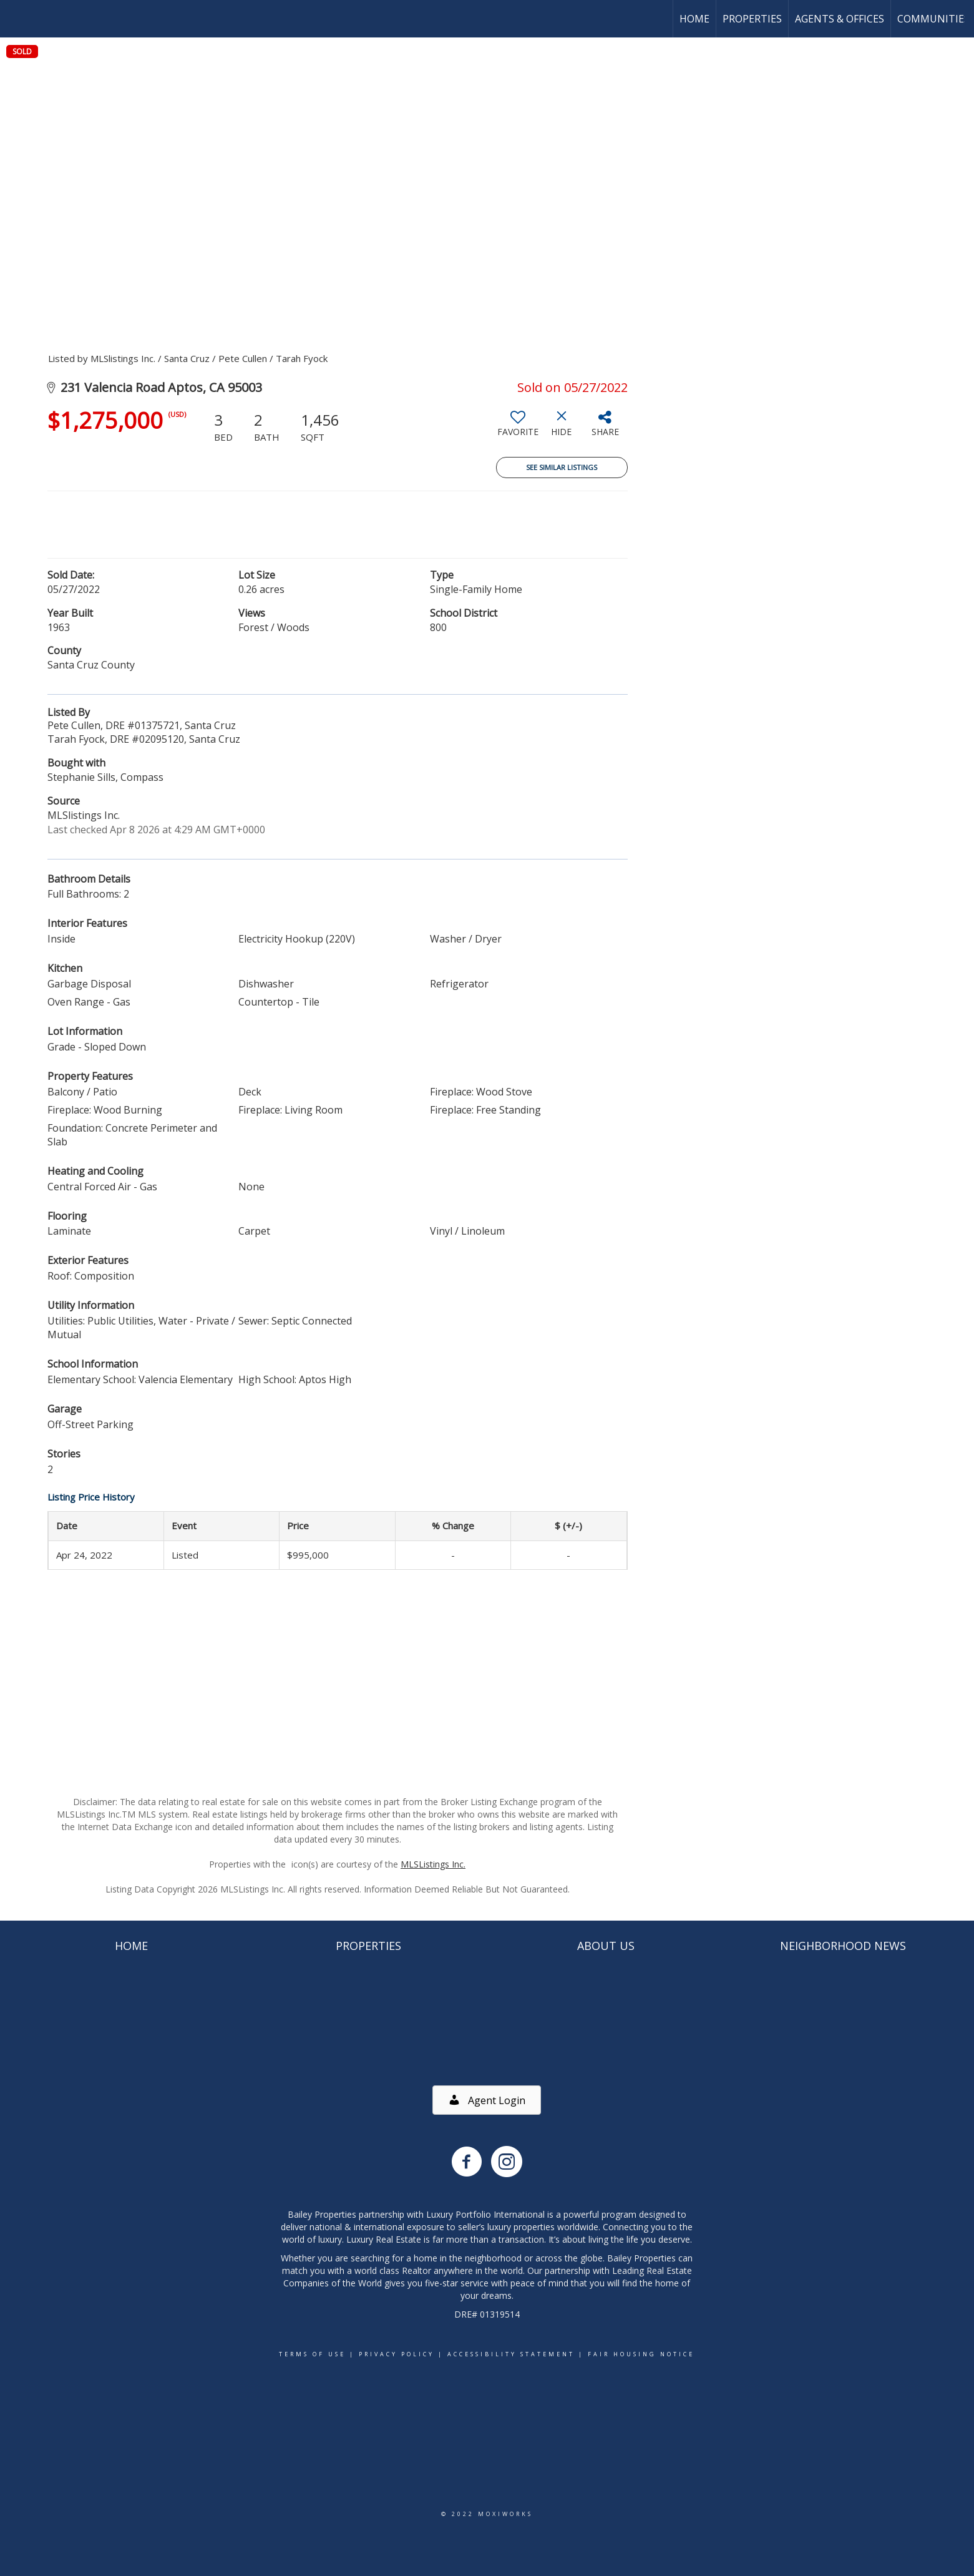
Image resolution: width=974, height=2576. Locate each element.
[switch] (518, 428)
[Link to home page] (15, 18)
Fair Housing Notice (641, 2354)
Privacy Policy (396, 2354)
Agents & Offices (839, 19)
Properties (752, 19)
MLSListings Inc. (433, 1864)
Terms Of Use (312, 2354)
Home (694, 19)
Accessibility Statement (511, 2354)
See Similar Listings (561, 467)
